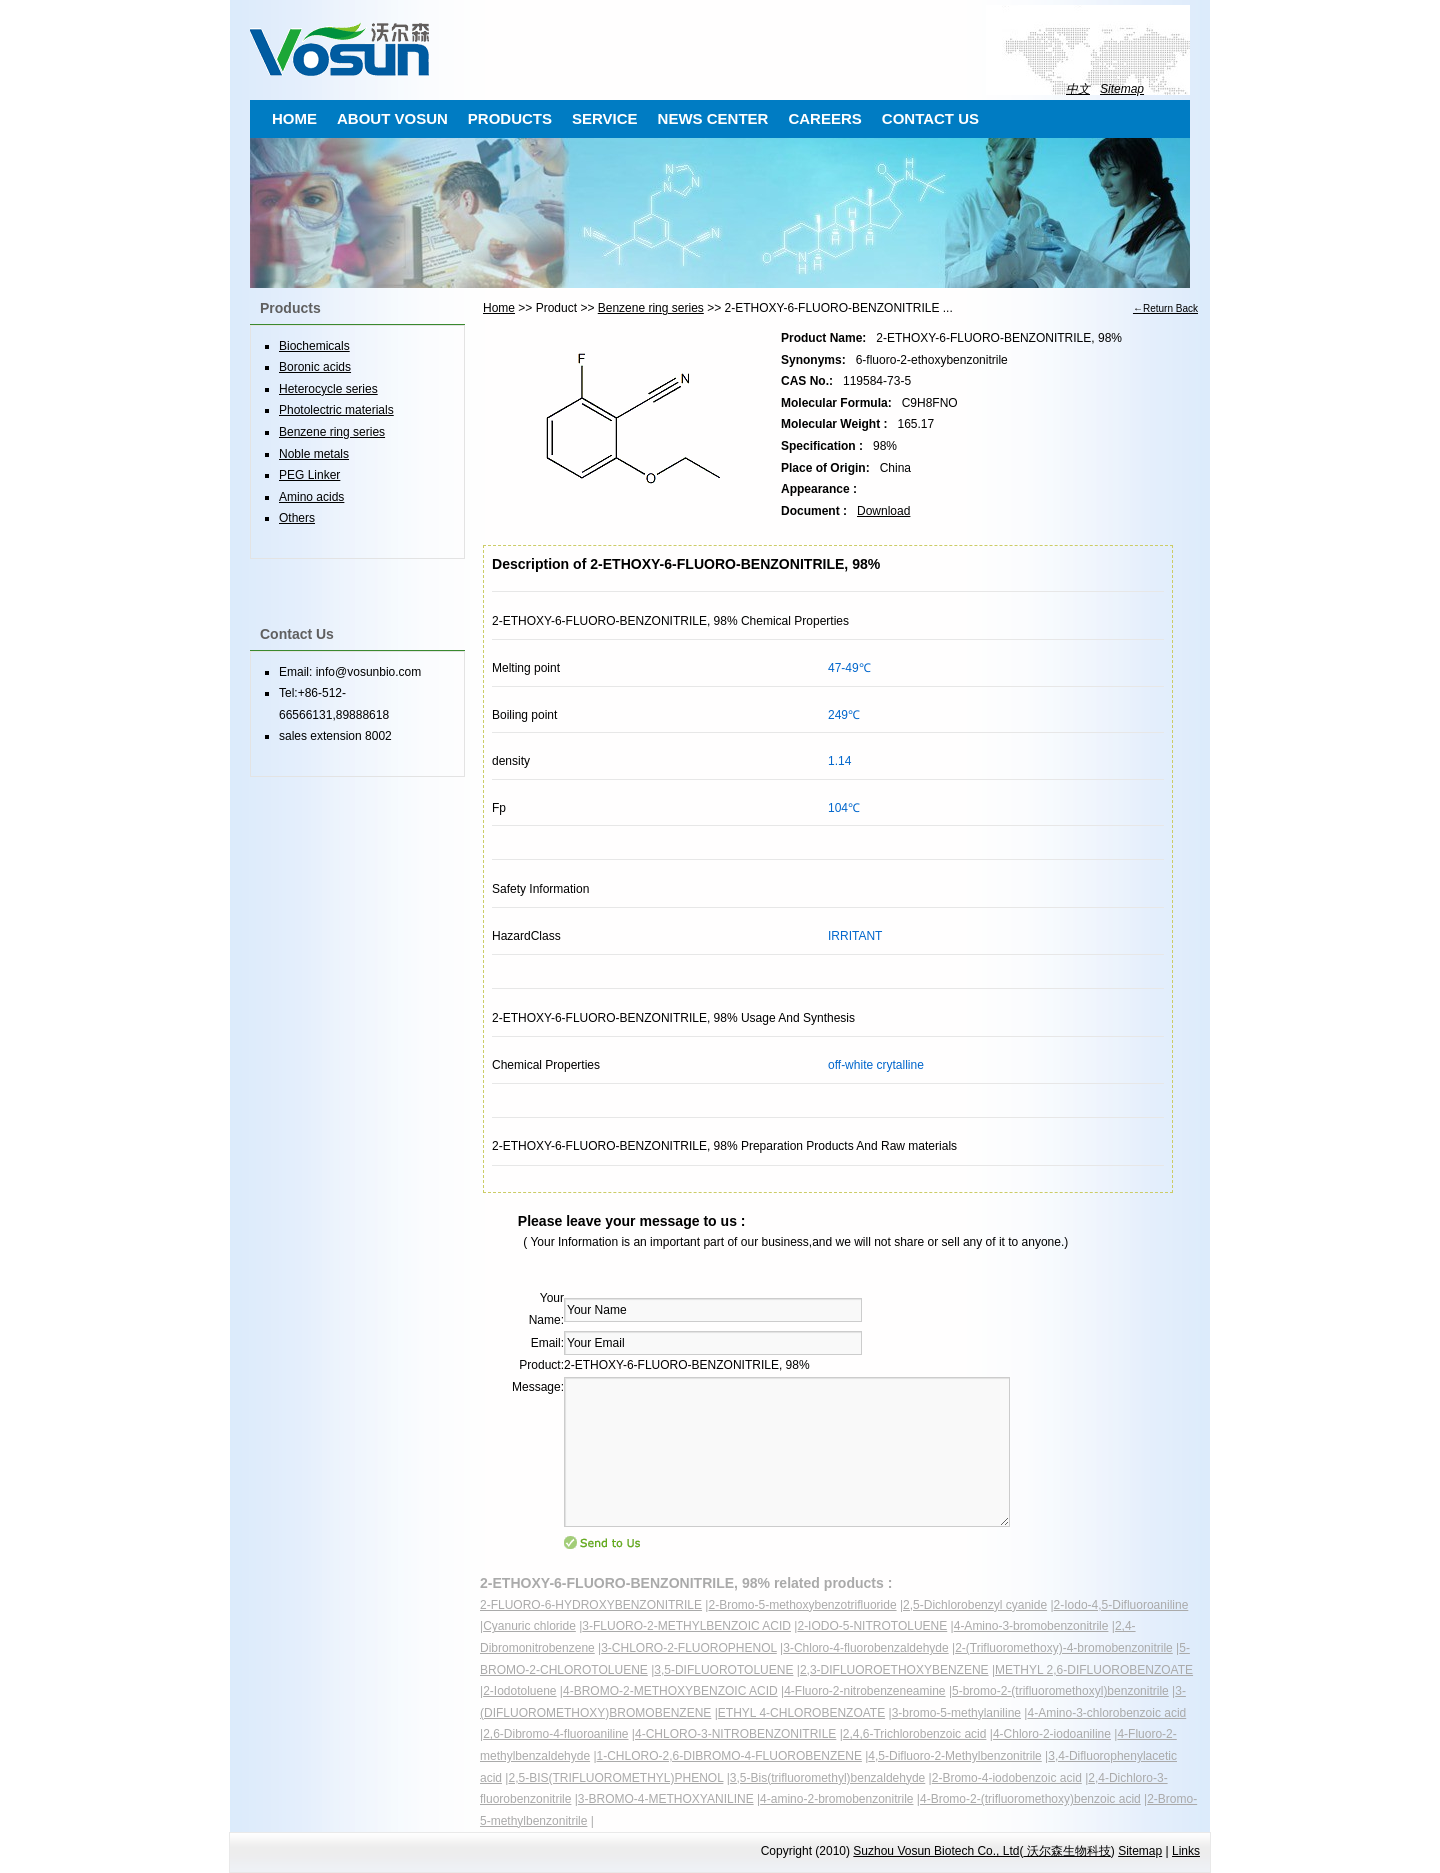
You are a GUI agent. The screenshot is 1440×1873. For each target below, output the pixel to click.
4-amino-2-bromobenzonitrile (836, 1799)
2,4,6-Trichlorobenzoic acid (915, 1734)
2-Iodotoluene (519, 1691)
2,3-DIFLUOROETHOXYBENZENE (894, 1670)
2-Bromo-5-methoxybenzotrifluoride (802, 1605)
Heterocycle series (328, 389)
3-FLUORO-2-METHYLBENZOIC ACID (686, 1626)
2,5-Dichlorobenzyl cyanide (975, 1605)
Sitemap (1122, 89)
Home (499, 308)
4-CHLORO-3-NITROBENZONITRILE (735, 1734)
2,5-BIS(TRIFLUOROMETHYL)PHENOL (615, 1778)
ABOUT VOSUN (392, 118)
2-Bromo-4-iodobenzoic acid (1007, 1778)
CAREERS (824, 118)
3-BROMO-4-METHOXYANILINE (666, 1799)
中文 (1078, 89)
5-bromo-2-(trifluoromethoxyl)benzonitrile (1060, 1691)
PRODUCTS (510, 118)
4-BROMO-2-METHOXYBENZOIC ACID (670, 1691)
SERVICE (605, 118)
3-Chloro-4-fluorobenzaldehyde (865, 1648)
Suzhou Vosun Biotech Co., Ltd (936, 1851)
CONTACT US (930, 118)
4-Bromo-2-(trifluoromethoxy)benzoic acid (1030, 1799)
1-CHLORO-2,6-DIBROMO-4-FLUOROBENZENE (729, 1756)
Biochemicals (314, 346)
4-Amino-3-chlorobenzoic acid (1106, 1713)
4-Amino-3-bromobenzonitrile (1031, 1626)
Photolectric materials (336, 410)
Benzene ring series (651, 308)
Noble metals (314, 454)
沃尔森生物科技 (1066, 1851)
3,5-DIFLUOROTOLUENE (723, 1670)
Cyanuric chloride (529, 1626)
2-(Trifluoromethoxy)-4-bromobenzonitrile (1064, 1648)
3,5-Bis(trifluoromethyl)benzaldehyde (827, 1778)
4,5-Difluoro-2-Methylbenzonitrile (954, 1756)
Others (297, 518)
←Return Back (1165, 308)
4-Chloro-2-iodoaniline (1052, 1734)
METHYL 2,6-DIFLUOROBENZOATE (1094, 1670)
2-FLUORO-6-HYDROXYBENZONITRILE (591, 1605)
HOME (294, 118)
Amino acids (311, 497)
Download (883, 511)
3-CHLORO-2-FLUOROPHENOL (689, 1648)
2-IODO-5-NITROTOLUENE (872, 1626)
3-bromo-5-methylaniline (956, 1713)
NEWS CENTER (713, 118)
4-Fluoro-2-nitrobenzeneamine (864, 1691)
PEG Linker (309, 475)
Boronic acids (315, 367)
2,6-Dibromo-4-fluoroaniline (555, 1734)
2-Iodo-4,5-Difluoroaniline (1121, 1605)
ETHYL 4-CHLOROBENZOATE (801, 1713)
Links (1186, 1851)
